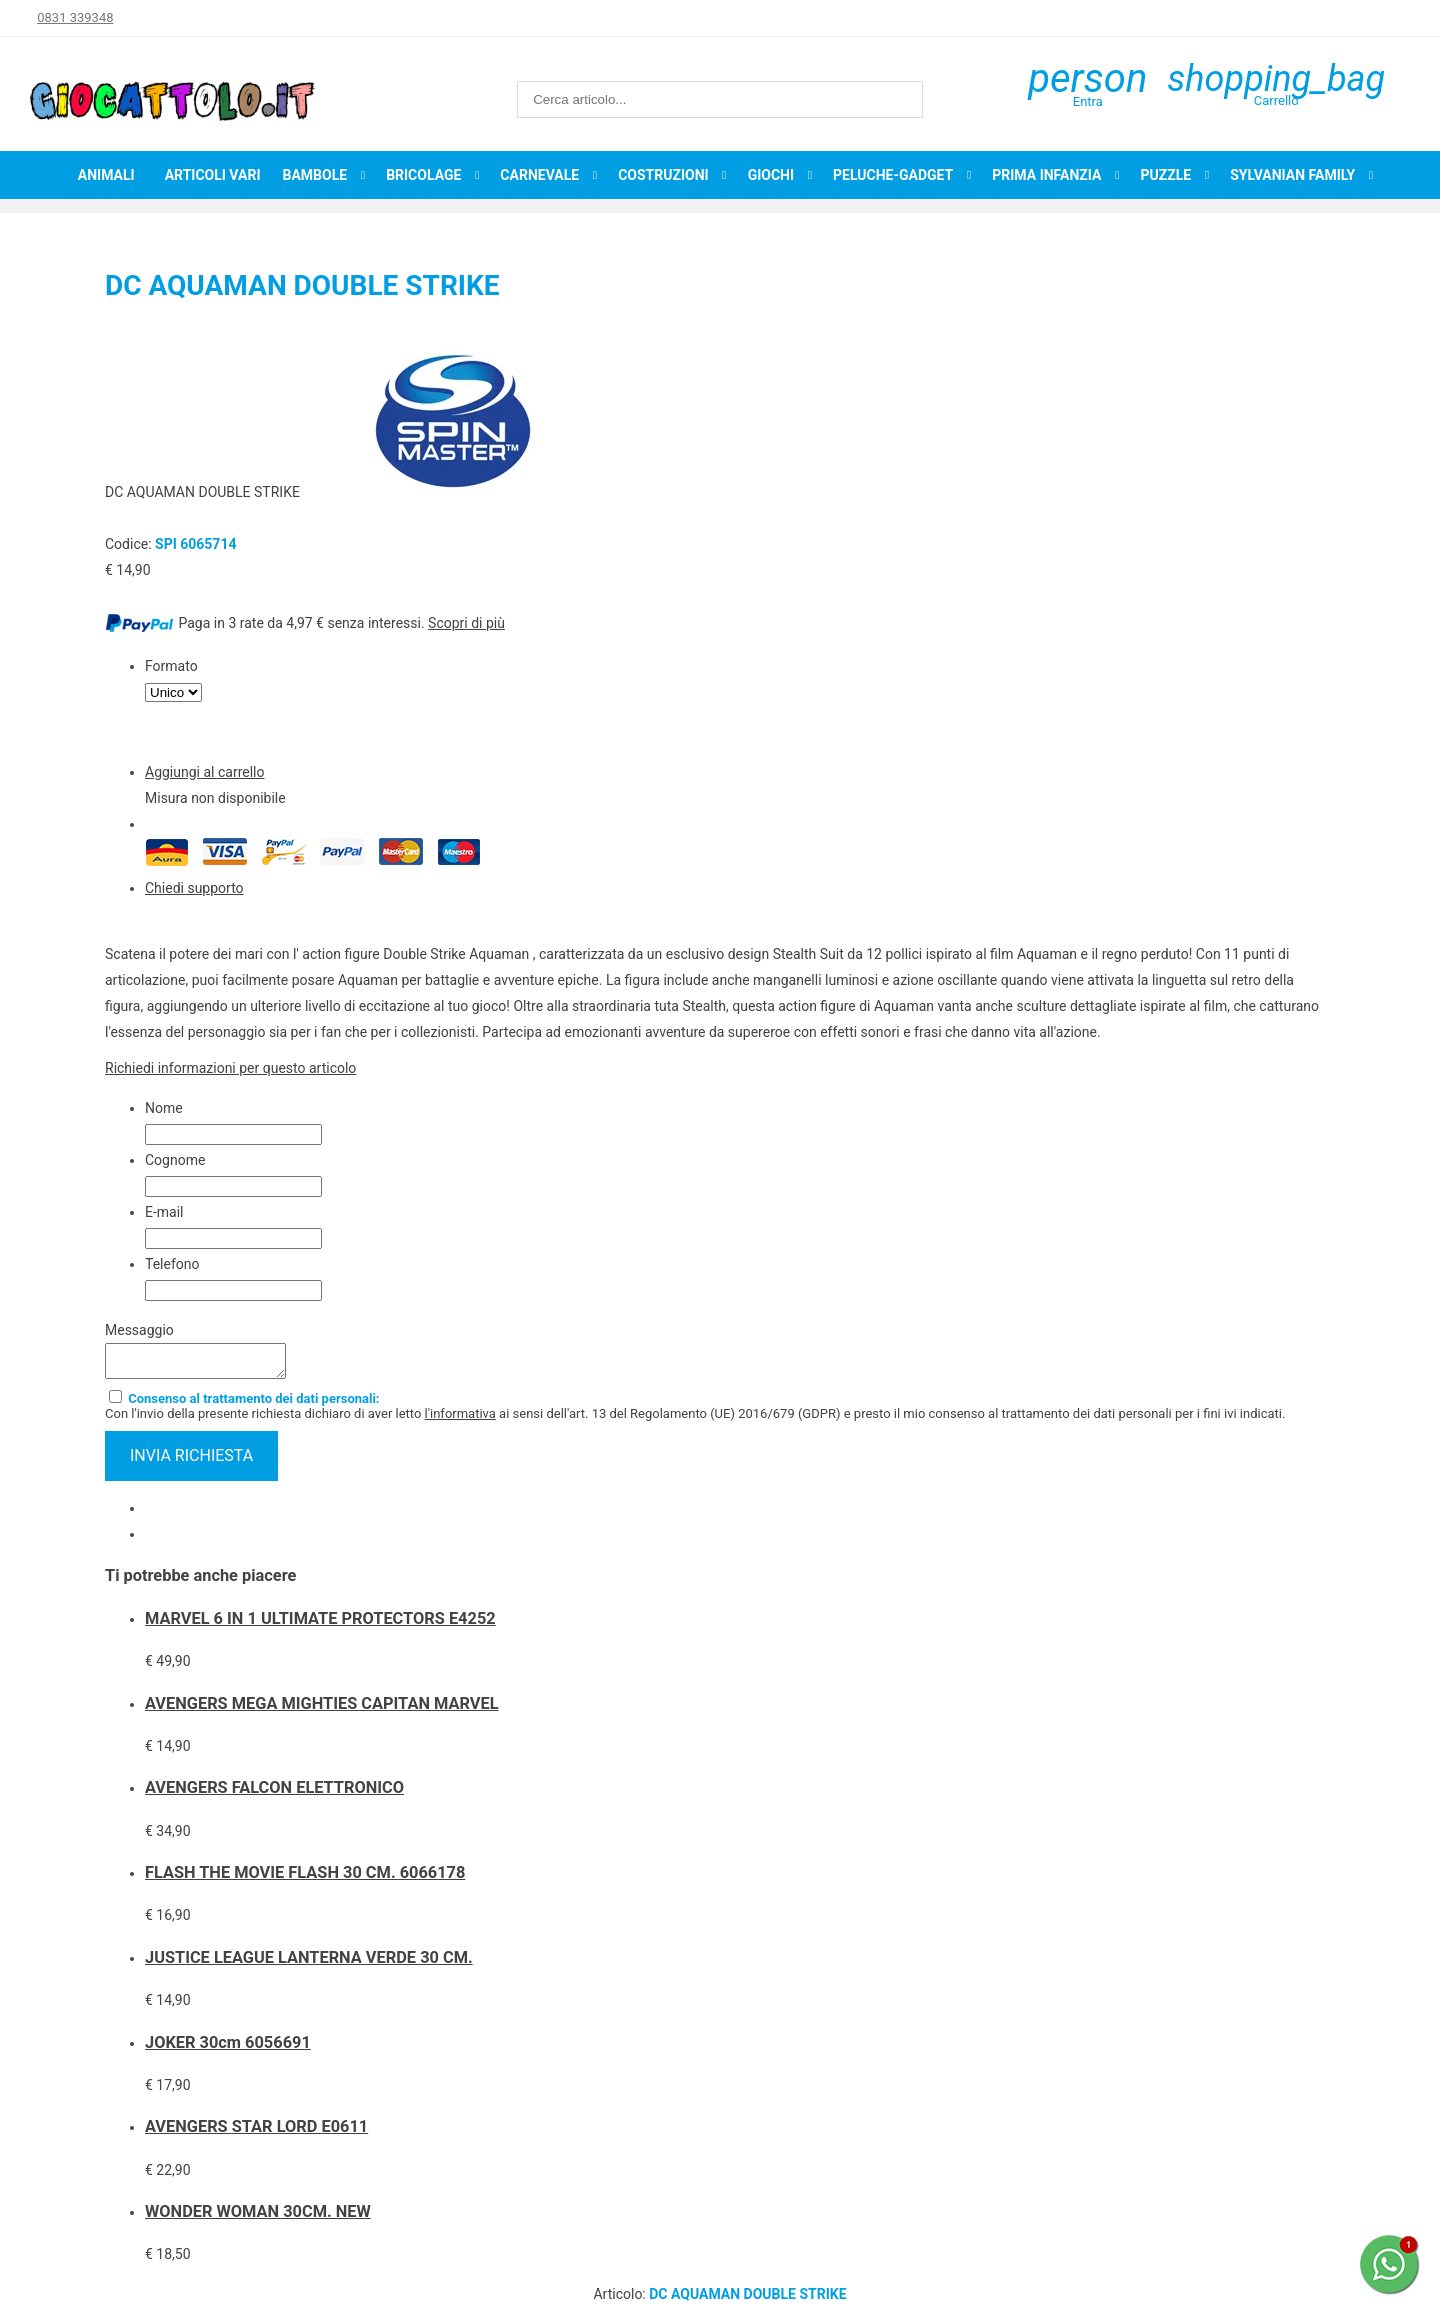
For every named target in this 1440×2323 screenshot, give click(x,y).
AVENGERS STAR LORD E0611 (256, 2132)
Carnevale (539, 175)
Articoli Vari (213, 175)
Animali (106, 175)
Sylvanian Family (1292, 175)
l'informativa (460, 1419)
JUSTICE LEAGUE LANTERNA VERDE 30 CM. (309, 1963)
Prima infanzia (1046, 175)
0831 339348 (75, 17)
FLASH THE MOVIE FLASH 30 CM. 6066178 (305, 1878)
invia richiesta (191, 1461)
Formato (171, 666)
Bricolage (423, 175)
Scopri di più (466, 623)
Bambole (314, 175)
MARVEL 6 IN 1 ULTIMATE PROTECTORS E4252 (320, 1624)
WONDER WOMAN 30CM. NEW (258, 2217)
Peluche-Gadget (893, 175)
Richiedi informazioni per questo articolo (230, 1068)
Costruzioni (663, 175)
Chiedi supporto (194, 888)
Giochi (771, 175)
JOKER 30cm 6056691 (228, 2048)
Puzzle (1165, 175)
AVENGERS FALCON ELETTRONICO (274, 1793)
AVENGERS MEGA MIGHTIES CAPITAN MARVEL (322, 1709)
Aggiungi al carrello (204, 772)
